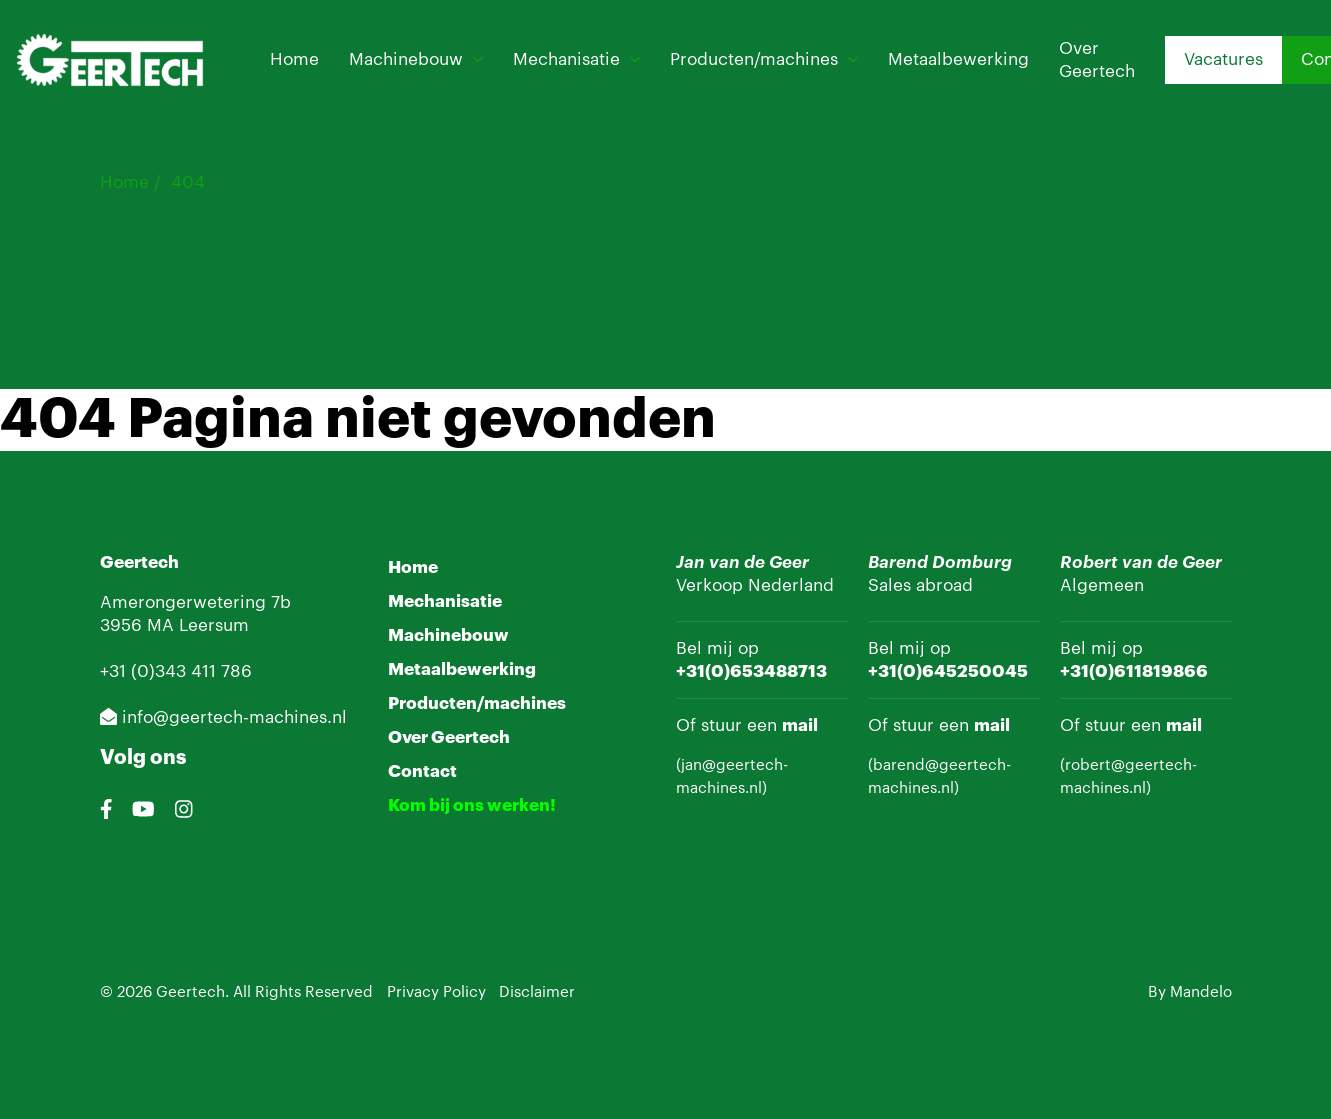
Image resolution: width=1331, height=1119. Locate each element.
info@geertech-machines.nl (223, 717)
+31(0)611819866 (1134, 671)
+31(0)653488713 (751, 671)
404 (188, 182)
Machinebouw (406, 59)
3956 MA (139, 625)
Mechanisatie (566, 59)
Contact (422, 771)
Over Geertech (1097, 60)
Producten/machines (754, 59)
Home (294, 59)
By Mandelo (1190, 992)
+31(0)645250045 (948, 671)
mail (800, 725)
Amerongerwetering (183, 602)
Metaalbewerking (958, 59)
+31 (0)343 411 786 (176, 671)
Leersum (214, 625)
